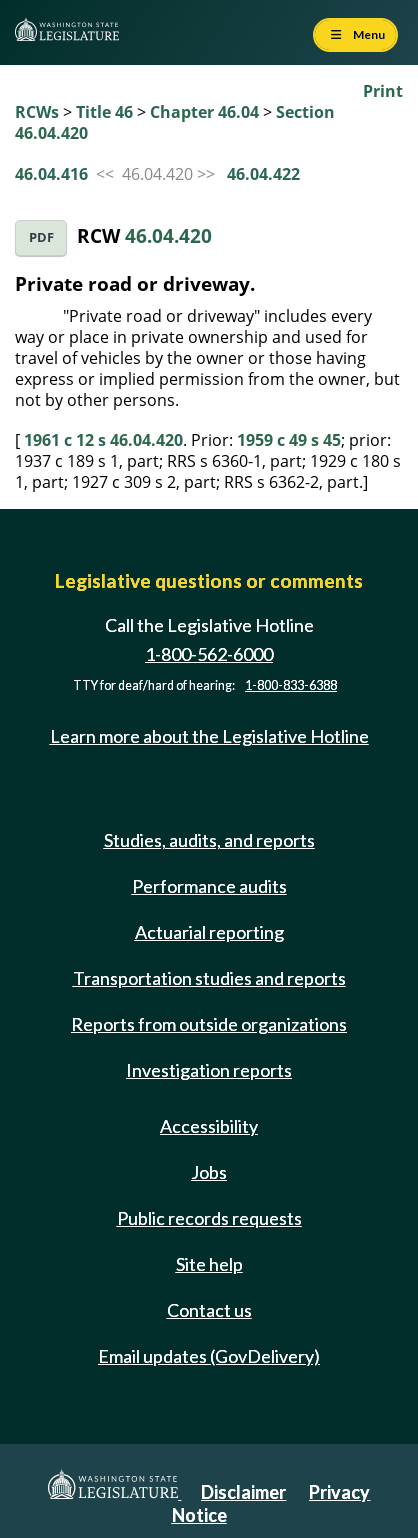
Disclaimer (243, 1492)
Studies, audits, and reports (209, 840)
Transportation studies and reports (209, 978)
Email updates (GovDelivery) (209, 1356)
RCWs (37, 112)
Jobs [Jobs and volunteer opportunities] (209, 1172)
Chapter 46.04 (204, 112)
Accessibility (209, 1126)
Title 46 (104, 112)
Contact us (209, 1310)
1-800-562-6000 (209, 654)
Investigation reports (209, 1070)
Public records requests (209, 1218)
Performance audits (209, 886)
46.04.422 (263, 174)
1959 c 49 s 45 (289, 440)
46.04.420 (168, 235)
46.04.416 (51, 174)
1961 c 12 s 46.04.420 (103, 440)
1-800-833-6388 (291, 685)
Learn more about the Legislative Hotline (209, 736)
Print (383, 91)
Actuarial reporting (209, 932)
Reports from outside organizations (209, 1024)
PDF (41, 237)
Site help (209, 1264)
